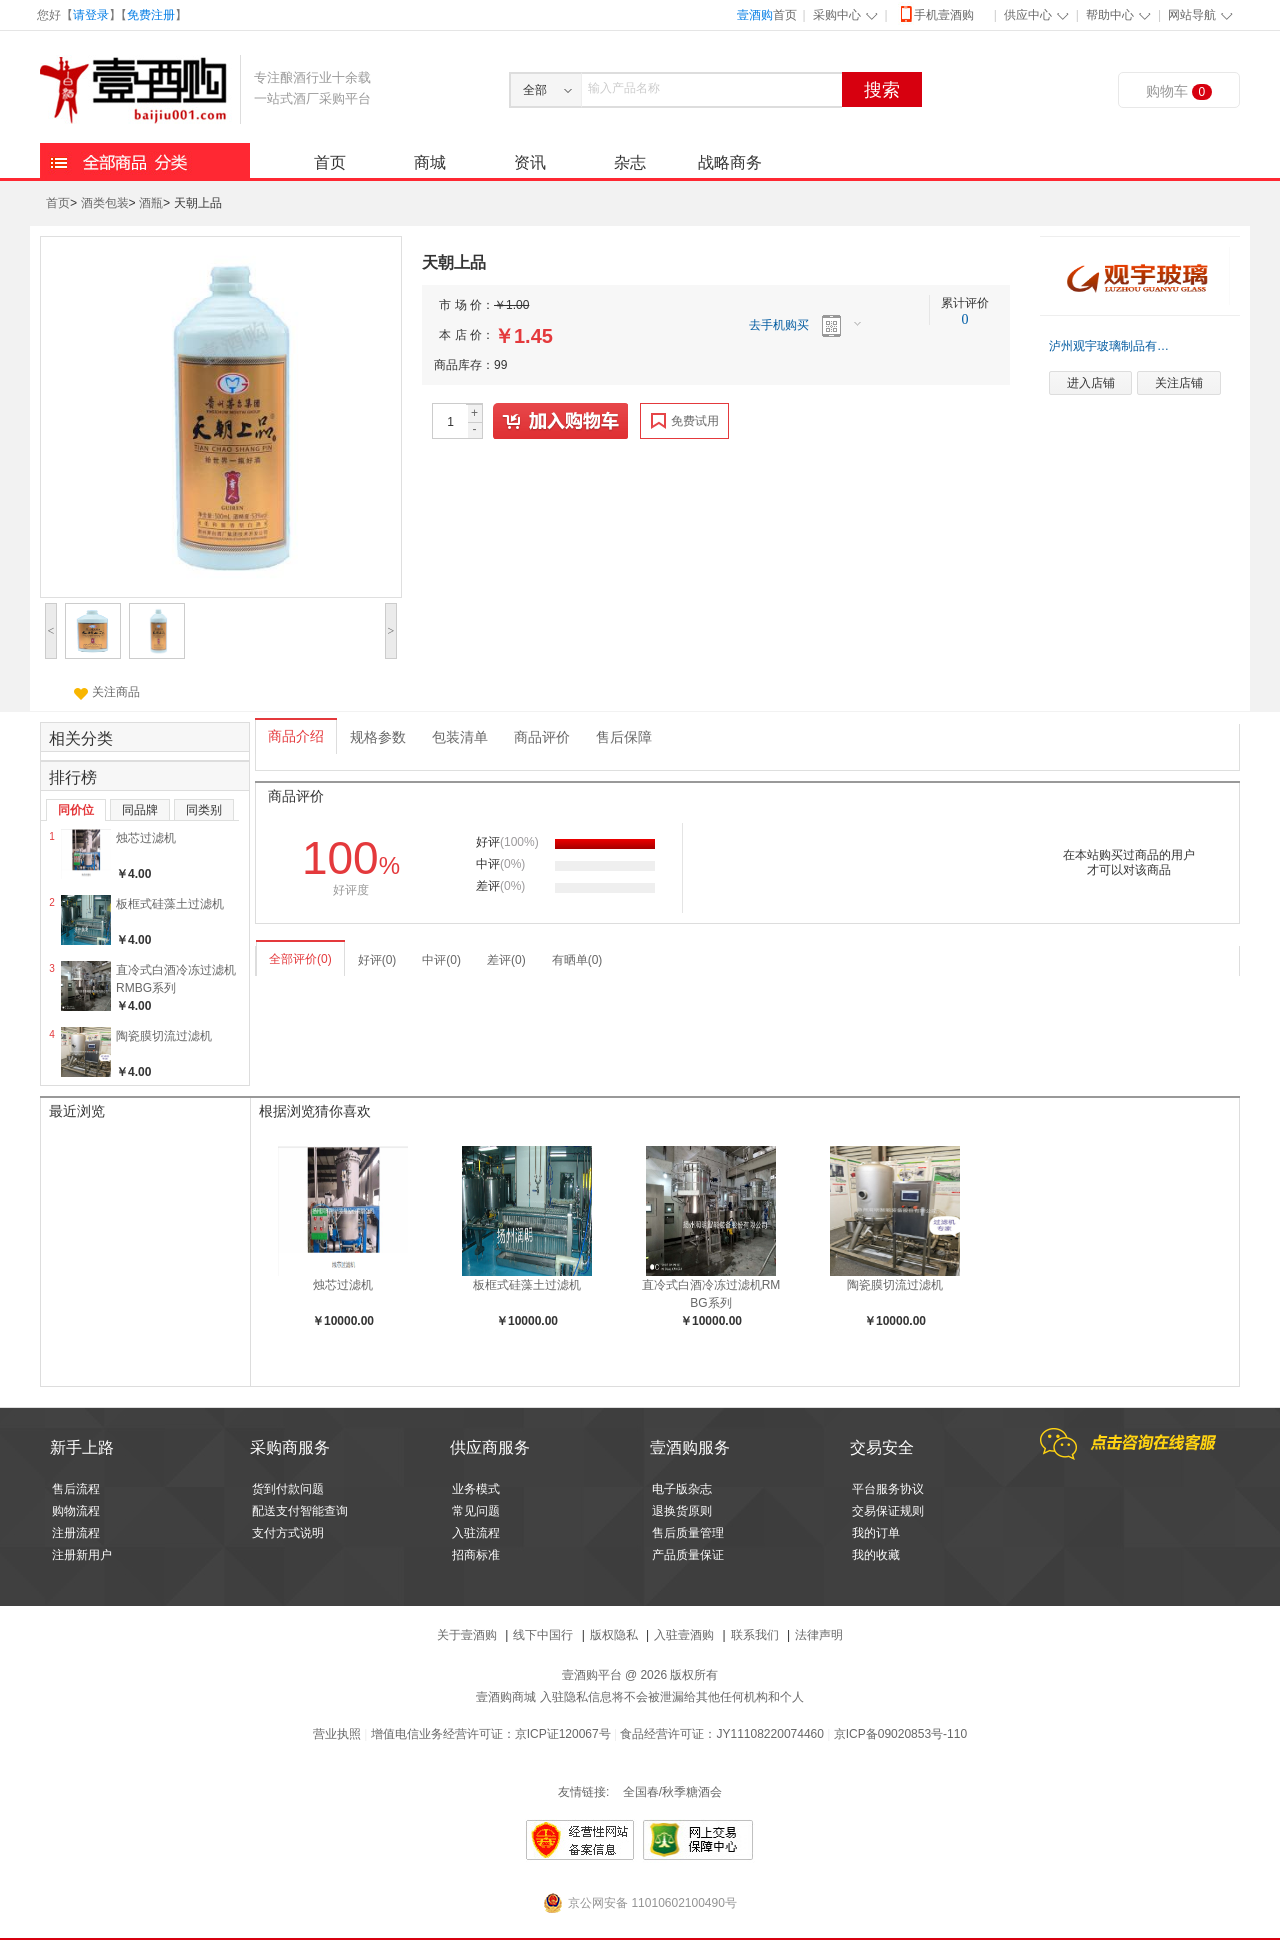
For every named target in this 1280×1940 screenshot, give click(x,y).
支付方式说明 (288, 1533)
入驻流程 (476, 1533)
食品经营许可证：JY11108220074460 (721, 1734)
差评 (506, 960)
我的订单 (876, 1533)
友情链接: (583, 1792)
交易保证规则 (888, 1511)
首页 (767, 15)
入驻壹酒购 (684, 1635)
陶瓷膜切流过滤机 (164, 1036)
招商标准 (476, 1555)
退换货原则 (682, 1511)
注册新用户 (82, 1555)
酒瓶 (151, 204)
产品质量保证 (688, 1555)
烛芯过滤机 (146, 838)
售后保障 (624, 737)
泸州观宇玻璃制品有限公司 (1112, 346)
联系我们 (755, 1635)
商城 (430, 162)
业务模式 (476, 1489)
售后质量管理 (688, 1533)
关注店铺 (1179, 383)
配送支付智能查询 (300, 1511)
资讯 (530, 162)
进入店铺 (1091, 383)
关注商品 (107, 692)
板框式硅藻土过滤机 (170, 904)
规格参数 (378, 737)
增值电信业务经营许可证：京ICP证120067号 (491, 1734)
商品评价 (542, 737)
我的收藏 (876, 1555)
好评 (377, 960)
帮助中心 (1110, 15)
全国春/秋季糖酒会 (672, 1792)
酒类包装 (105, 204)
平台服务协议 (888, 1489)
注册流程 (76, 1533)
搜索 (882, 90)
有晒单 (577, 960)
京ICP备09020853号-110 (900, 1734)
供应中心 (1028, 15)
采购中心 (837, 15)
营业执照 (337, 1734)
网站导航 (1192, 15)
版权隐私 (614, 1635)
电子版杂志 (682, 1489)
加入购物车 (561, 422)
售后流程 (76, 1489)
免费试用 (685, 421)
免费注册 (151, 15)
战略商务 (730, 162)
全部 (535, 90)
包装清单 (460, 737)
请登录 (91, 15)
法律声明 (819, 1635)
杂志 (630, 162)
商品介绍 (296, 736)
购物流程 (76, 1511)
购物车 (1179, 91)
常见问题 (476, 1511)
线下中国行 (543, 1635)
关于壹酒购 (467, 1635)
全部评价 (300, 959)
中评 (441, 960)
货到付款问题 (288, 1489)
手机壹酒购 (936, 13)
